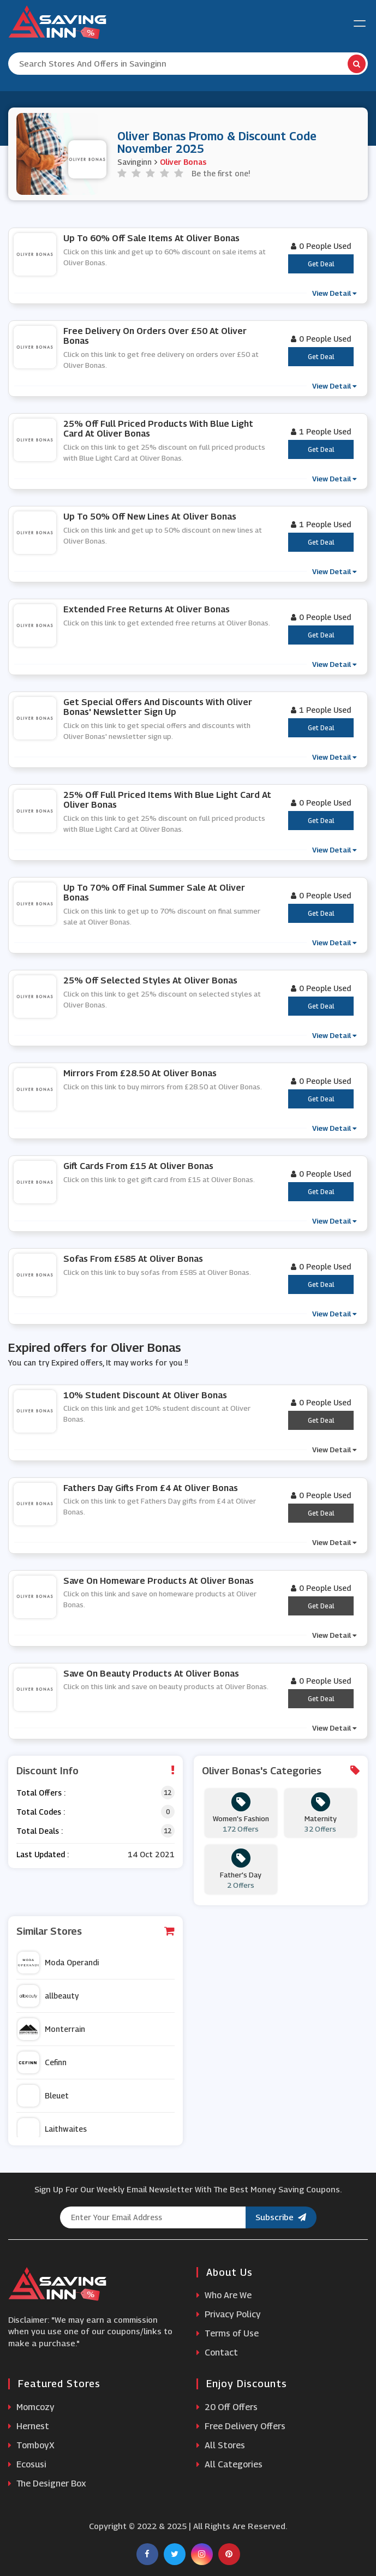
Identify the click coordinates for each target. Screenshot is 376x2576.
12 (167, 1792)
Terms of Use (227, 2333)
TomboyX (31, 2445)
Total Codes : (40, 1811)
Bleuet (43, 2096)
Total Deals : (39, 1830)
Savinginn (134, 161)
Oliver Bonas (183, 161)
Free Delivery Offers (240, 2426)
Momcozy (31, 2407)
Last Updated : (42, 1854)
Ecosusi (27, 2464)
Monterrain (51, 2029)
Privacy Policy (228, 2314)
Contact (217, 2352)
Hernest (28, 2426)
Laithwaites (52, 2129)
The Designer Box (47, 2483)
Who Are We (224, 2295)
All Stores (220, 2445)
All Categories (229, 2464)
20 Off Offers (227, 2407)
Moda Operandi (58, 1962)
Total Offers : (40, 1792)
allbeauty (48, 1996)
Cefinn (42, 2062)
